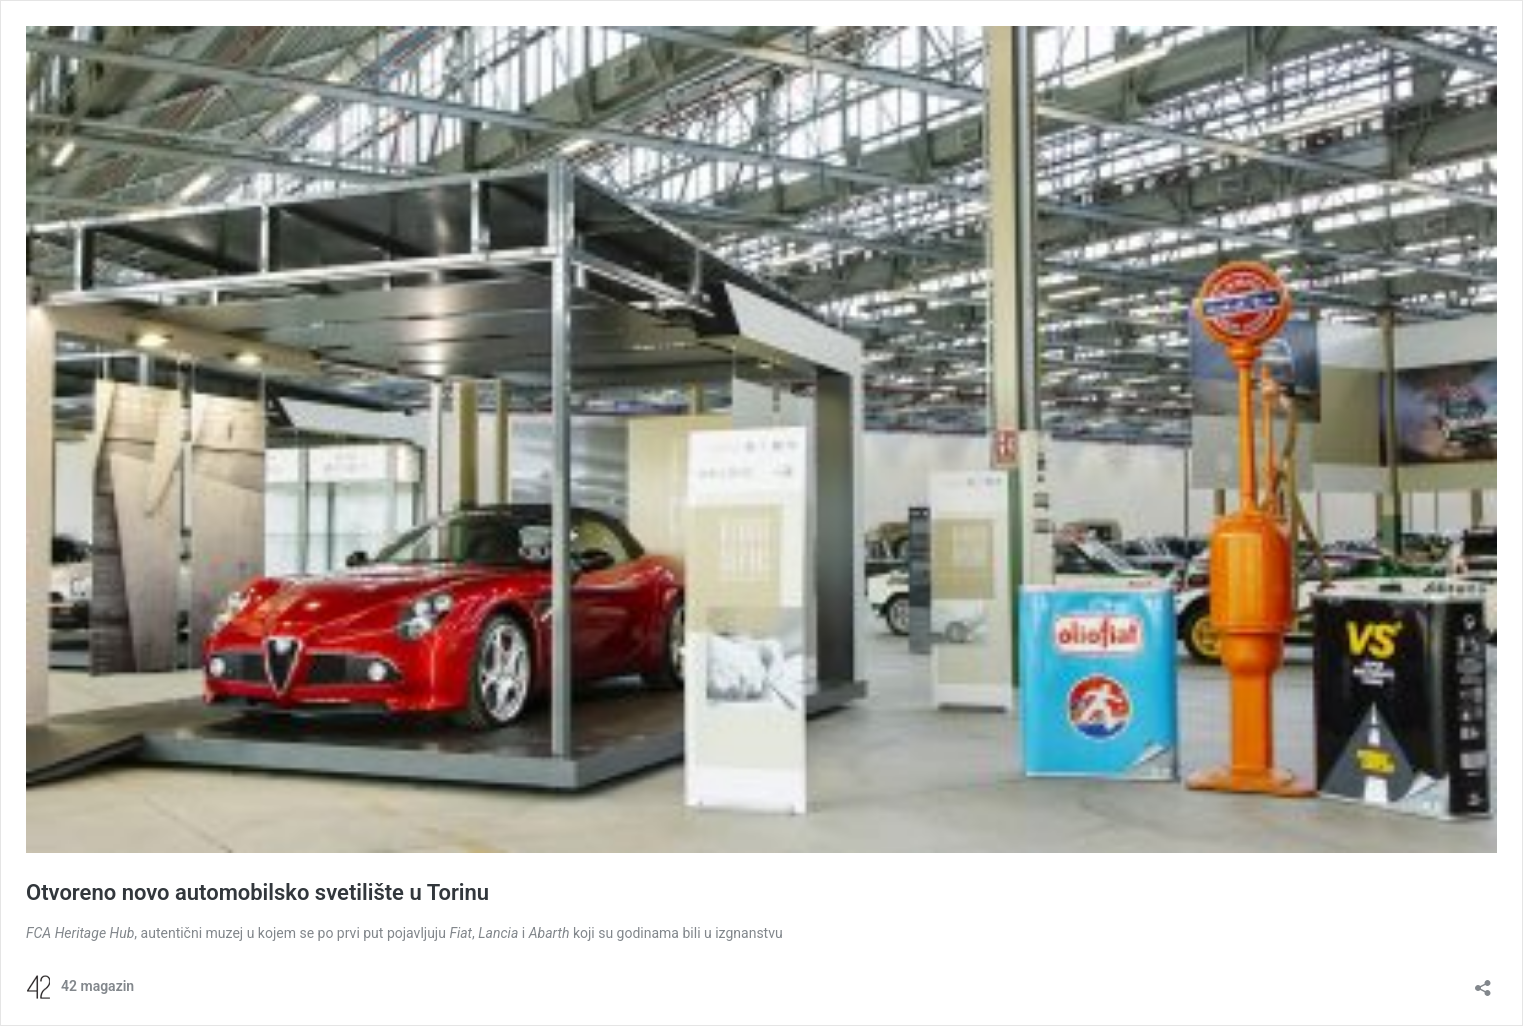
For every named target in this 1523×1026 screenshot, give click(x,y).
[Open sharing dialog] (1483, 981)
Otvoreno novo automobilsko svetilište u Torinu (257, 892)
